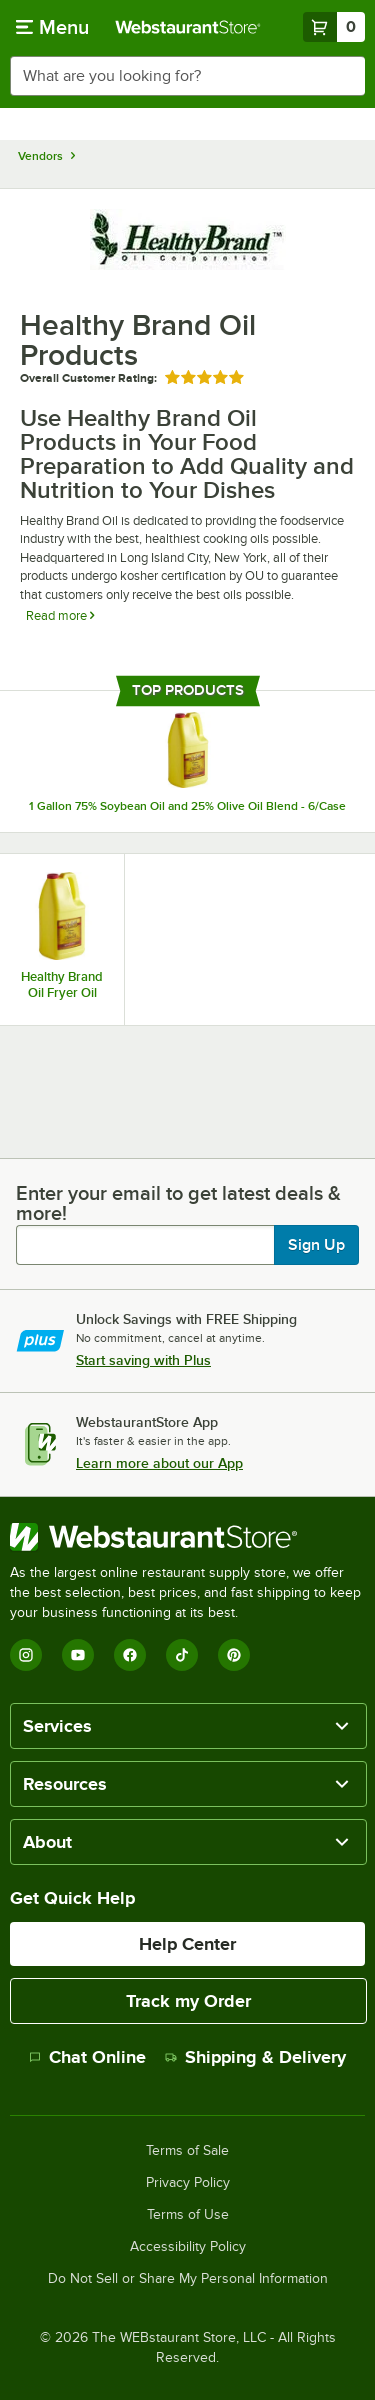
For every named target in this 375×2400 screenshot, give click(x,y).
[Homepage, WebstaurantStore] (188, 27)
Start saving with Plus (143, 1360)
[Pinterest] (234, 1655)
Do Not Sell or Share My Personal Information (188, 2279)
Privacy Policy (188, 2183)
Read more (60, 615)
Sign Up (316, 1245)
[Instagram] (26, 1655)
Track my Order (188, 2001)
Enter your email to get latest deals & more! (178, 1203)
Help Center (187, 1944)
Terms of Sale (187, 2151)
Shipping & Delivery (255, 2057)
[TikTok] (182, 1655)
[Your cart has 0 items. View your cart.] (334, 27)
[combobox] (187, 76)
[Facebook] (130, 1655)
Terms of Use (188, 2215)
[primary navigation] (52, 27)
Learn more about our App (159, 1463)
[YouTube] (78, 1655)
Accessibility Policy (188, 2247)
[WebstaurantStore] (187, 1537)
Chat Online (87, 2057)
